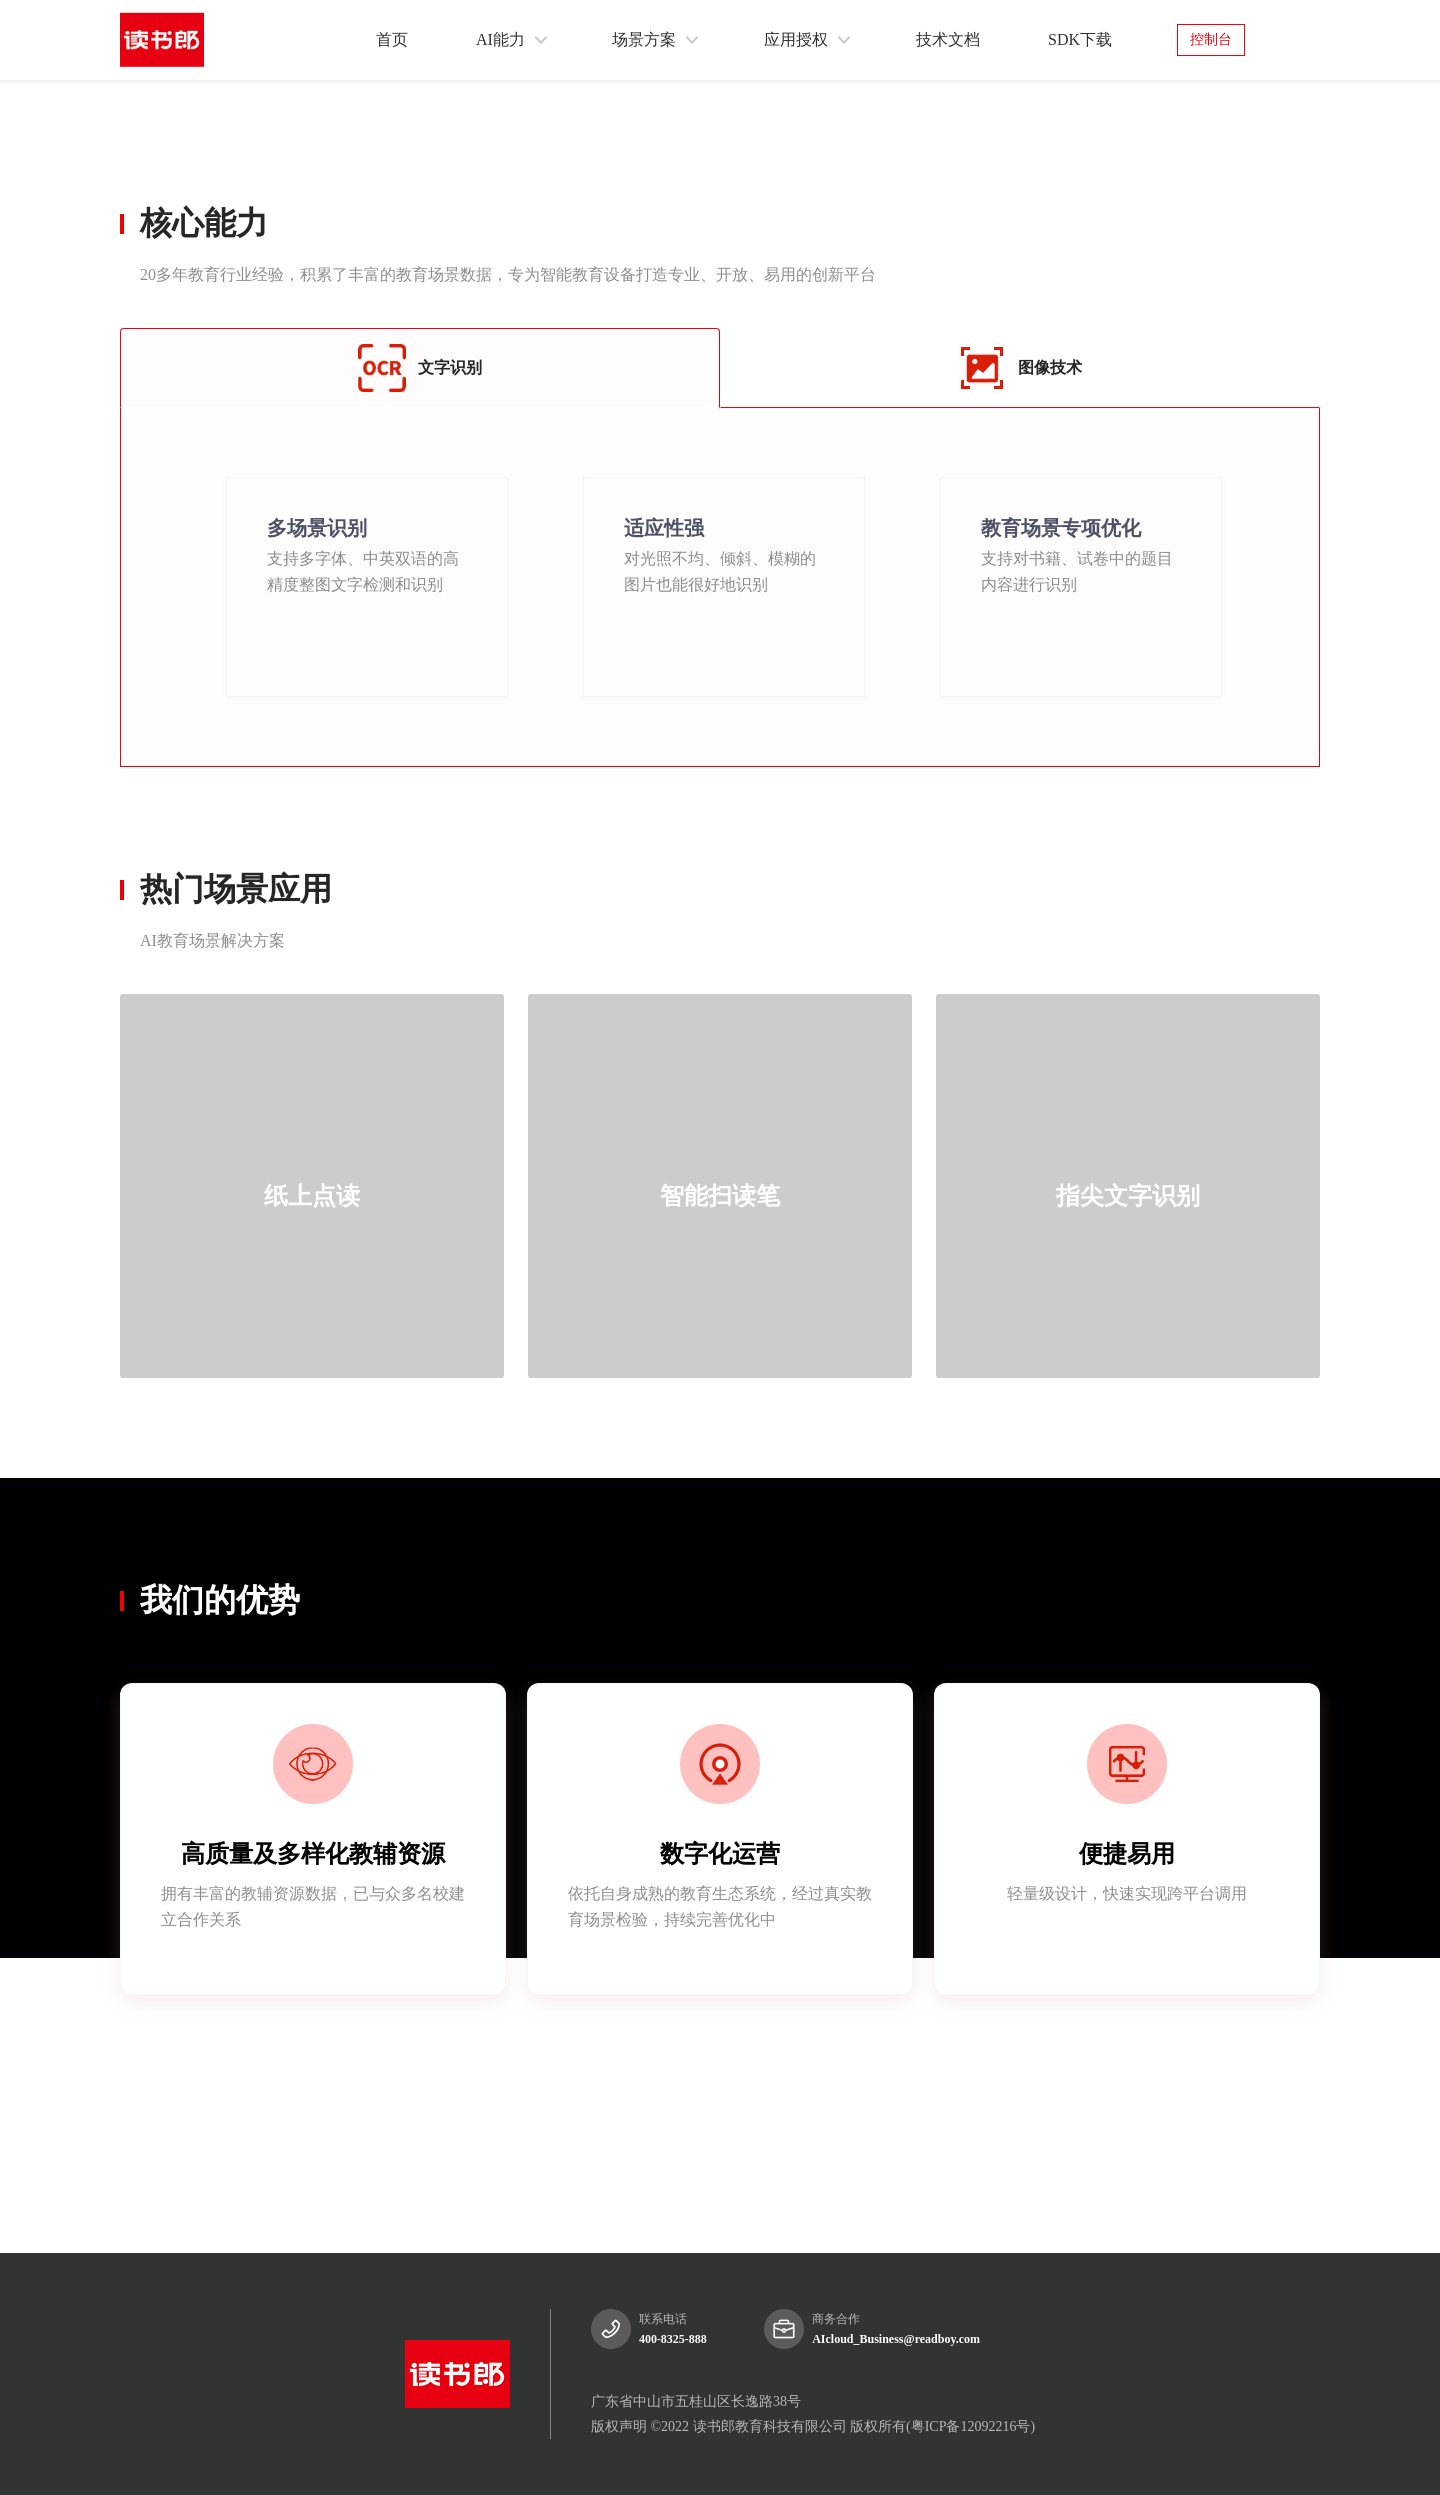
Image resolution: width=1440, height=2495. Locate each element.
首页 (392, 39)
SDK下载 (1080, 39)
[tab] (136, 1651)
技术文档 (948, 39)
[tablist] (720, 1653)
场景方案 (644, 39)
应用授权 (796, 39)
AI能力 (500, 39)
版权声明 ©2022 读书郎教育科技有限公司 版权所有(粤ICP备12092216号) (813, 2426)
